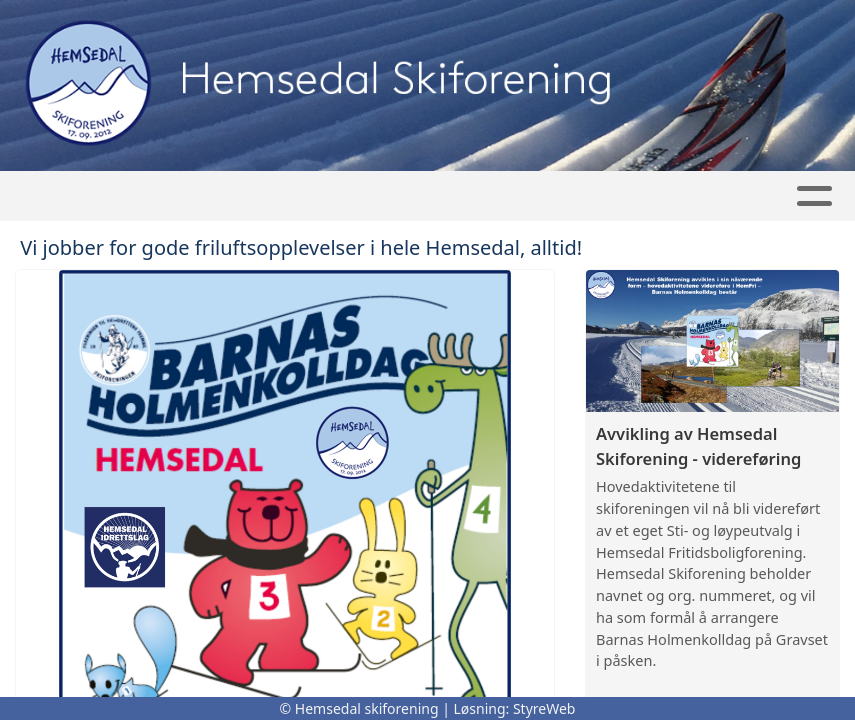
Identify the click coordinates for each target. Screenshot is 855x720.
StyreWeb (544, 708)
